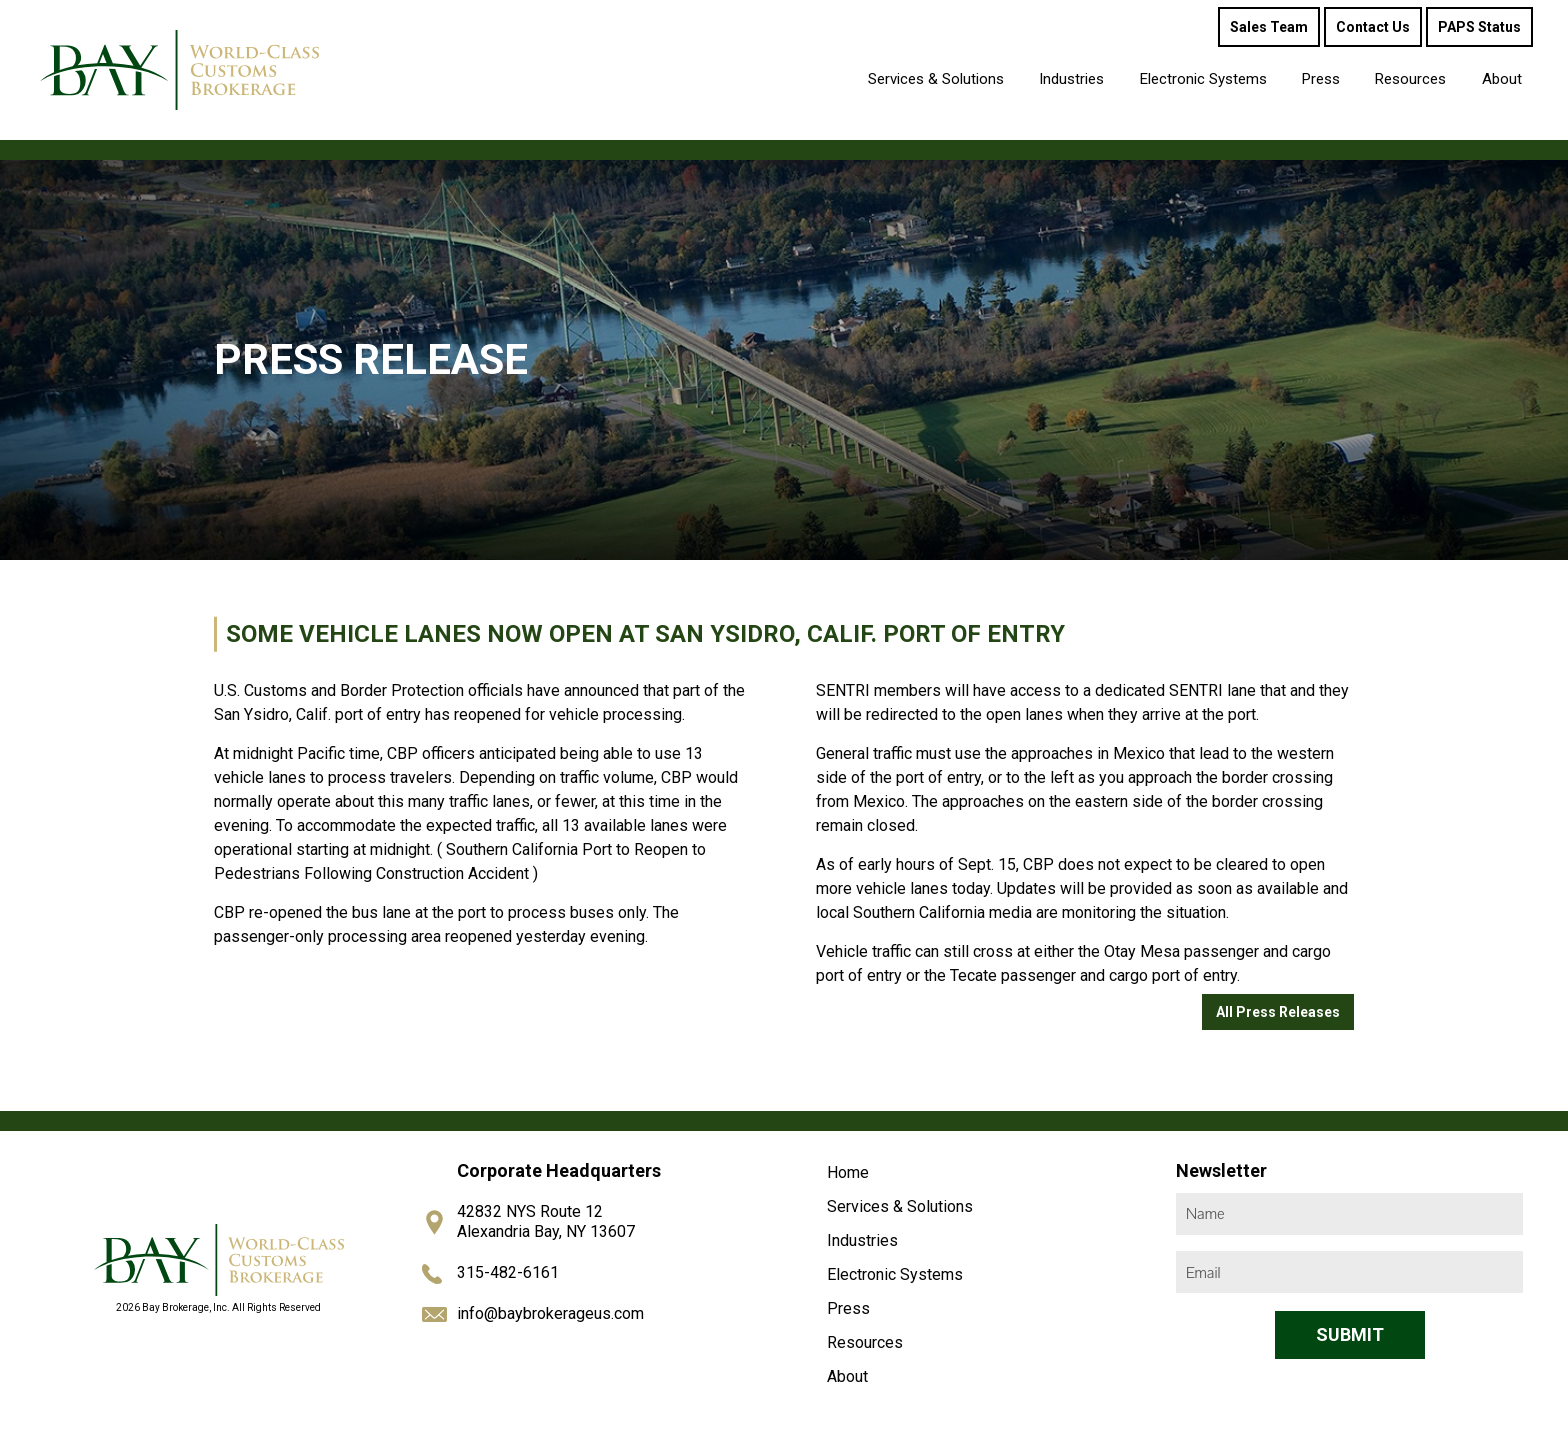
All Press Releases (1278, 1012)
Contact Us (1373, 27)
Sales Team (1269, 27)
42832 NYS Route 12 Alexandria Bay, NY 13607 (546, 1222)
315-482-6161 (508, 1272)
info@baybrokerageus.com (550, 1313)
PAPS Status (1479, 27)
